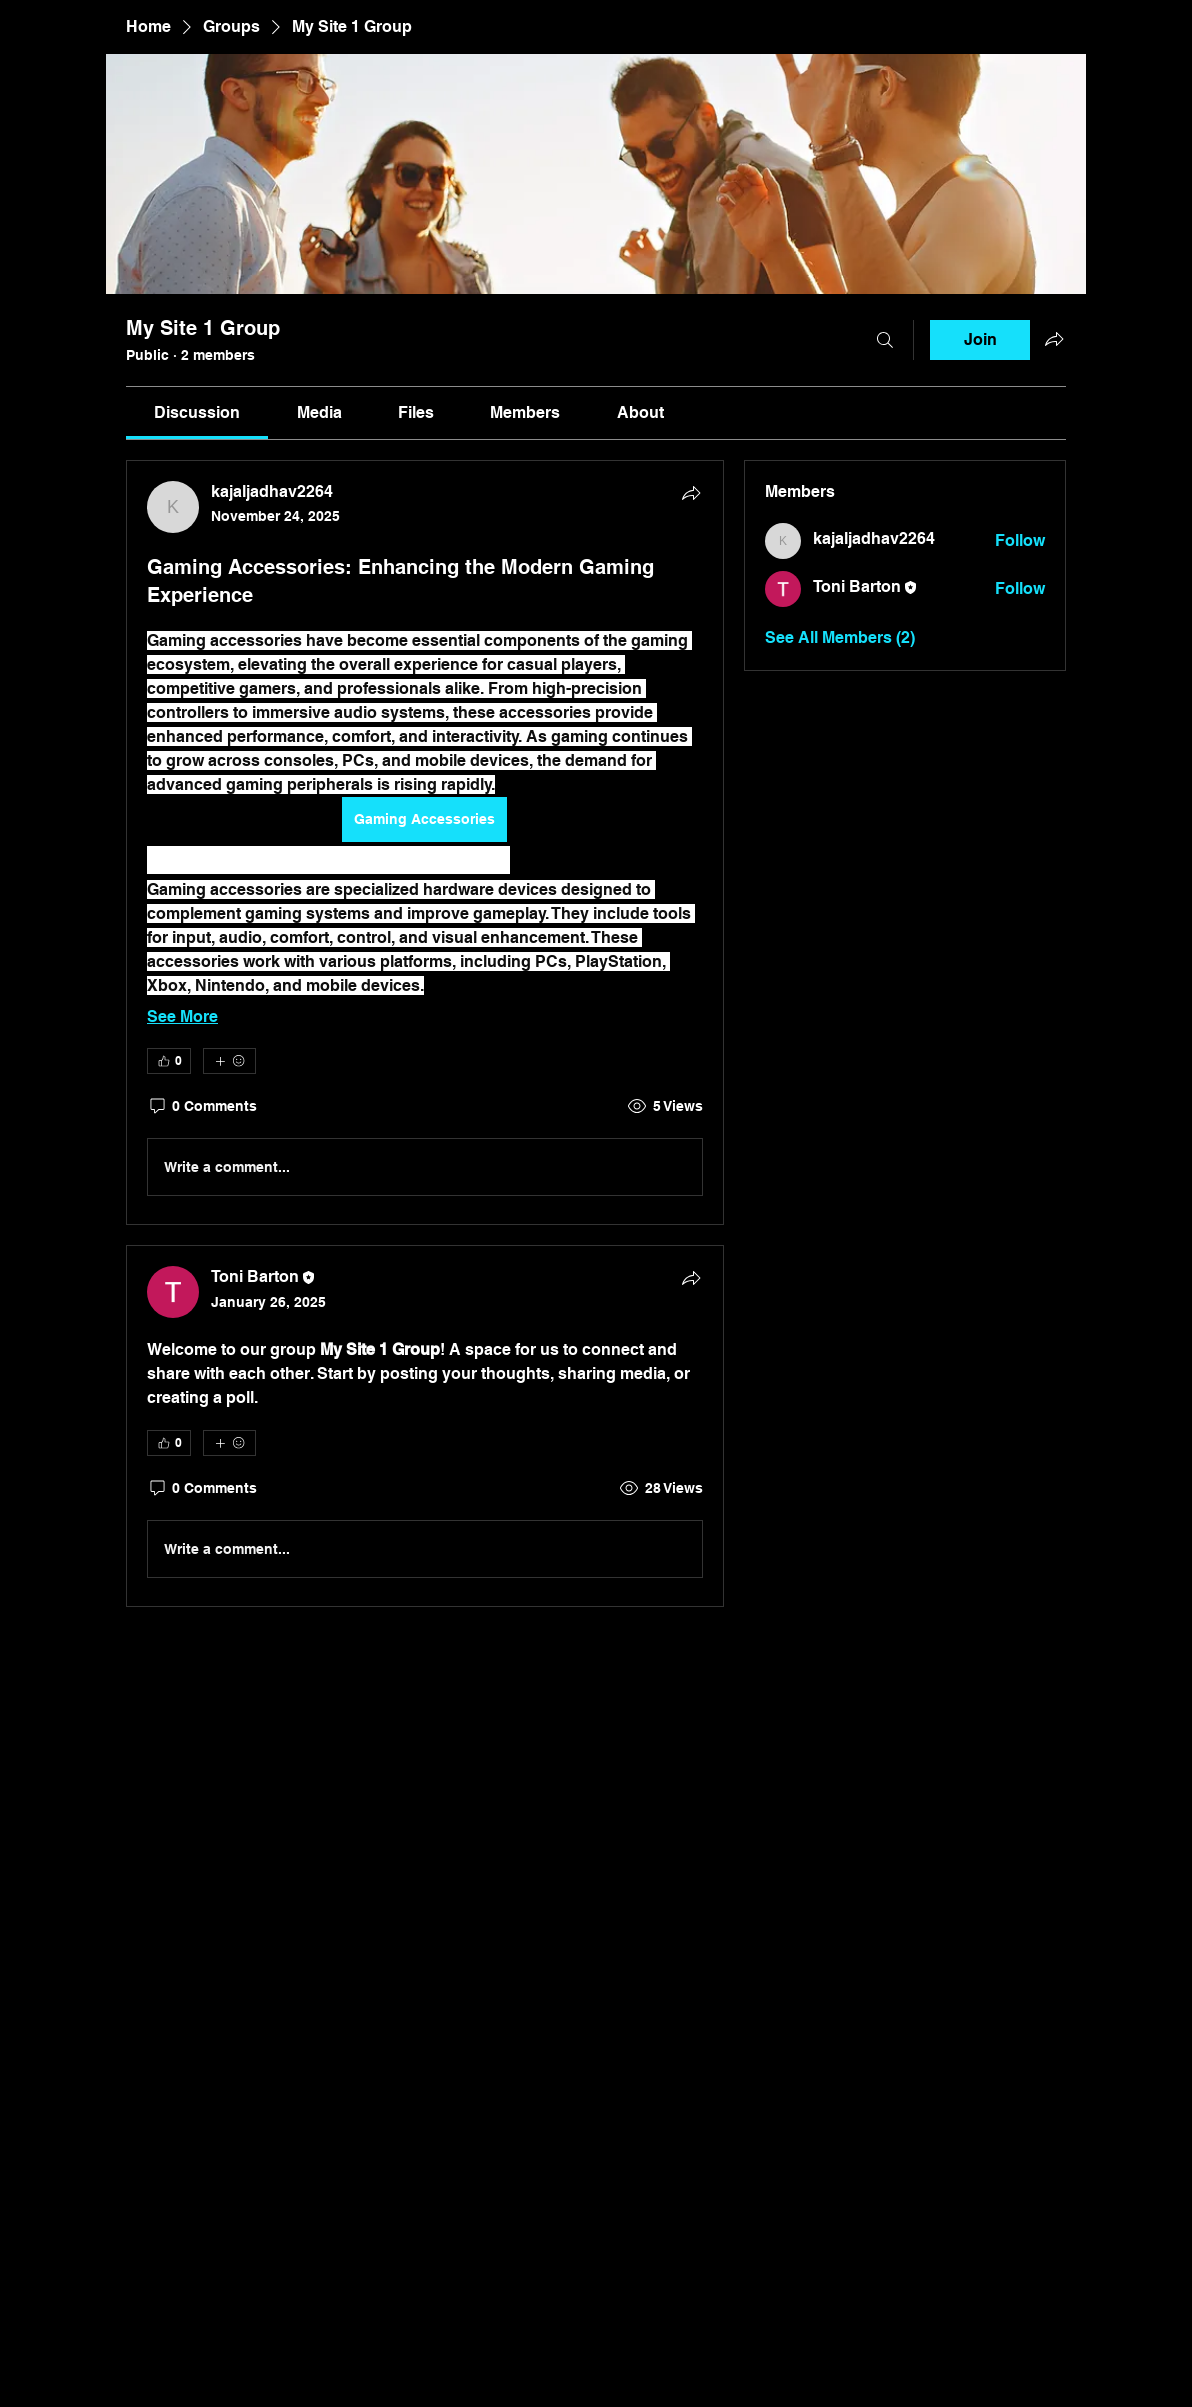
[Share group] (1054, 339)
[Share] (691, 493)
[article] (425, 842)
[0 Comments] (202, 1107)
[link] (197, 412)
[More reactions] (229, 1061)
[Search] (885, 340)
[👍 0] (169, 1061)
